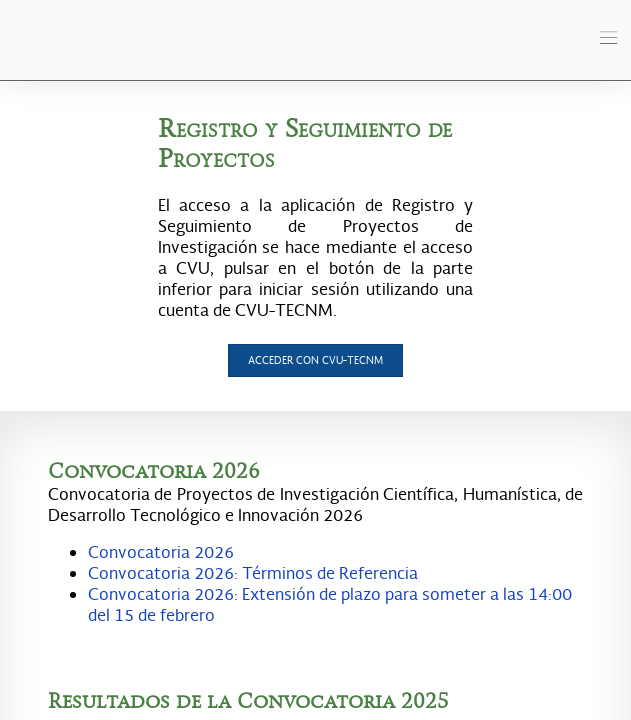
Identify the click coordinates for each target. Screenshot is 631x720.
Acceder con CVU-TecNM (315, 360)
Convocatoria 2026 (161, 551)
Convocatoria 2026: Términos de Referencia (253, 572)
